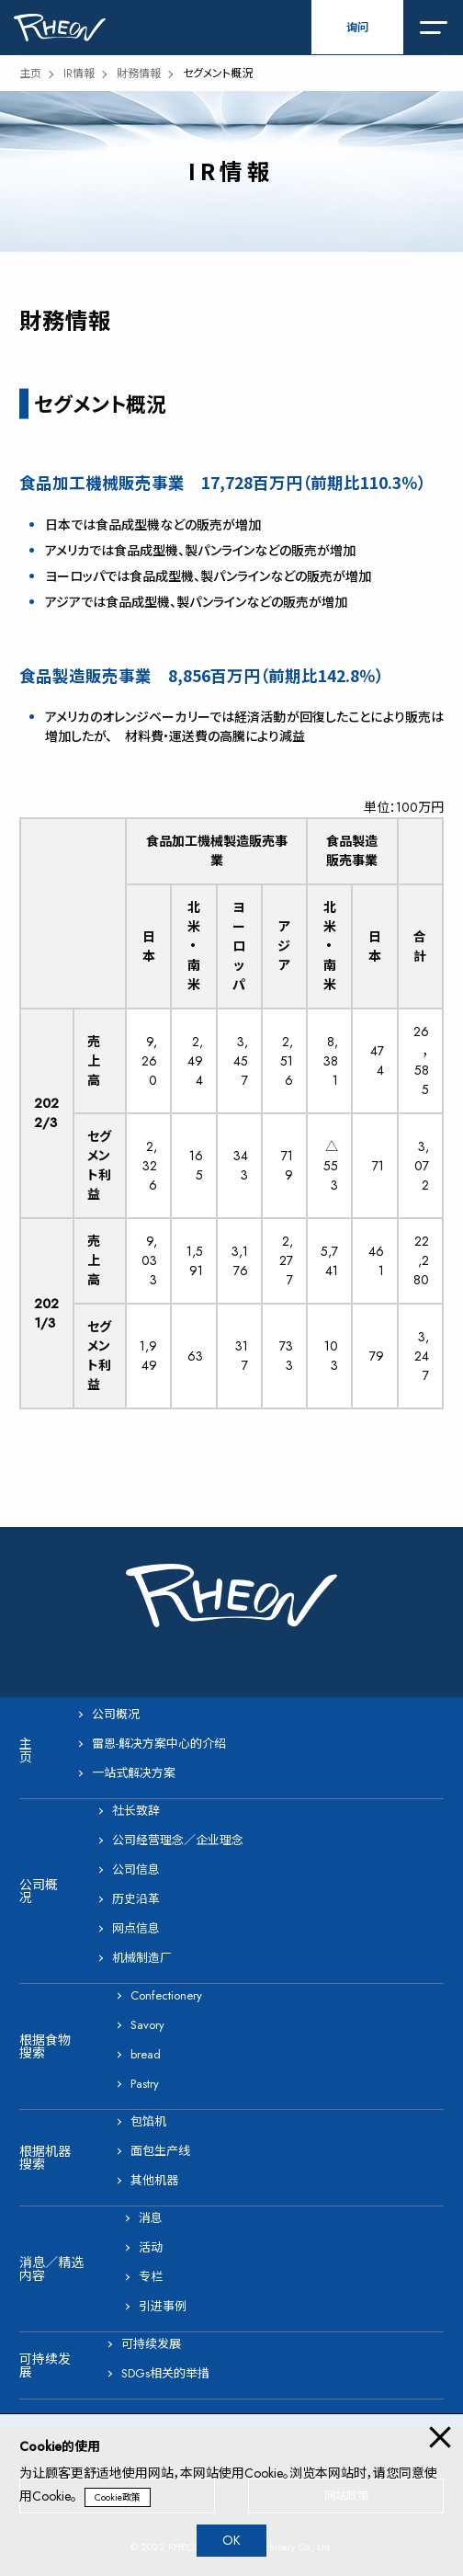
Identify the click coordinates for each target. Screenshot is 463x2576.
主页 (30, 73)
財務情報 (139, 73)
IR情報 (79, 73)
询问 (357, 27)
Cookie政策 (118, 2497)
